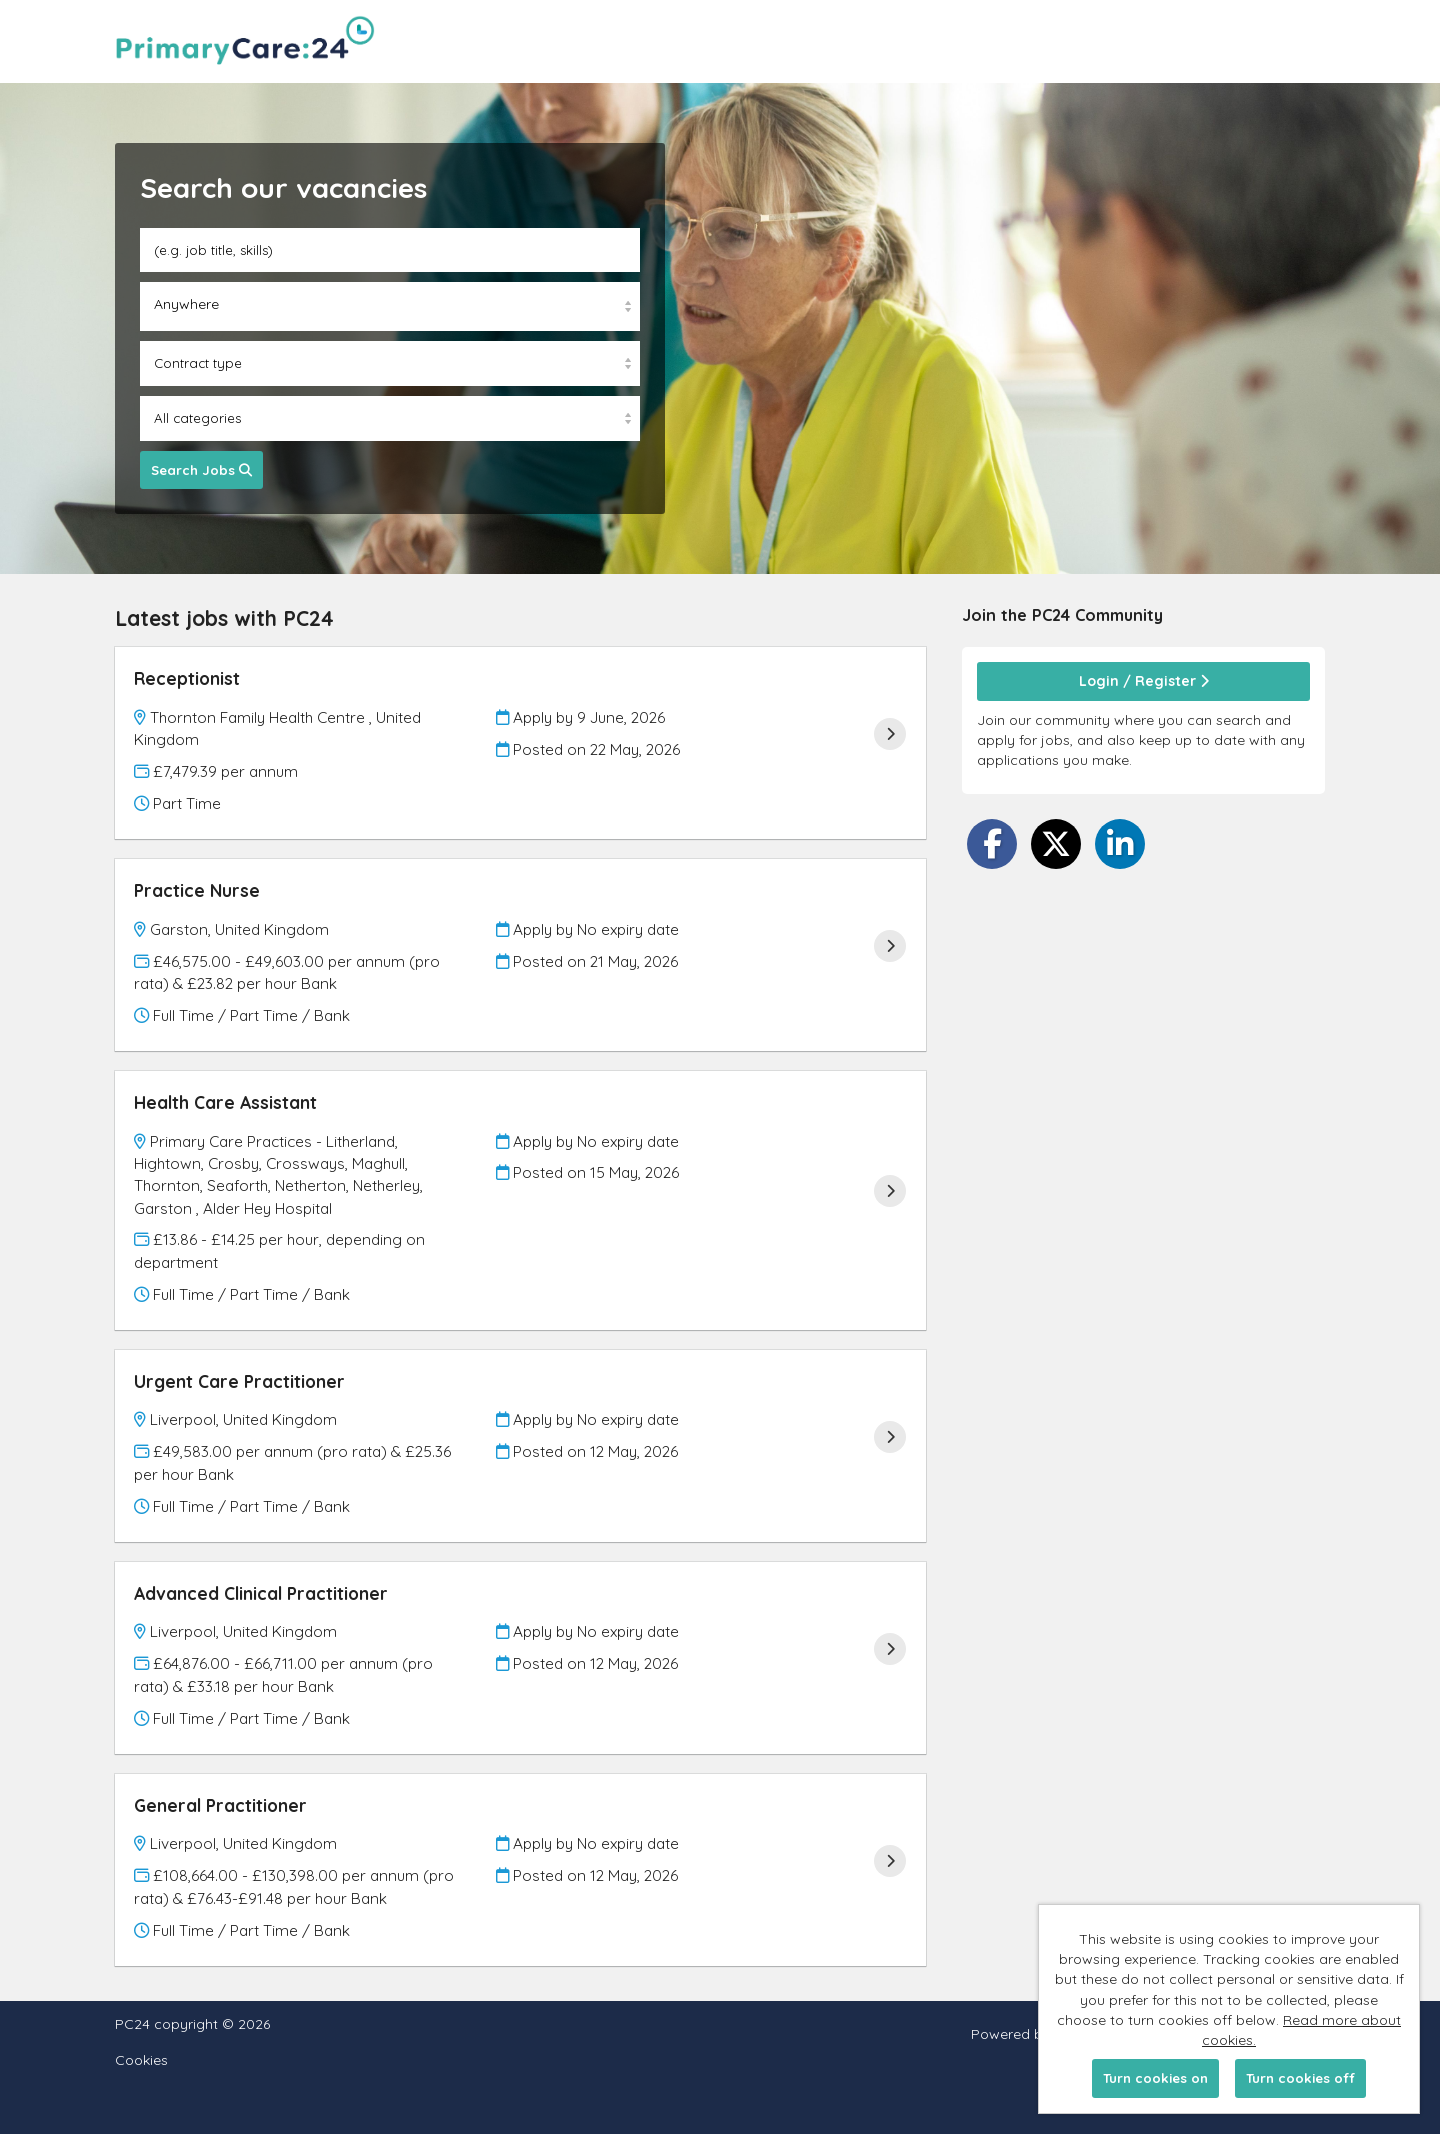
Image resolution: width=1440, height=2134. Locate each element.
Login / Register (1144, 681)
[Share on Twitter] (1056, 844)
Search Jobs (201, 470)
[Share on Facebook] (992, 844)
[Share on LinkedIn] (1120, 844)
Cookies (141, 2060)
